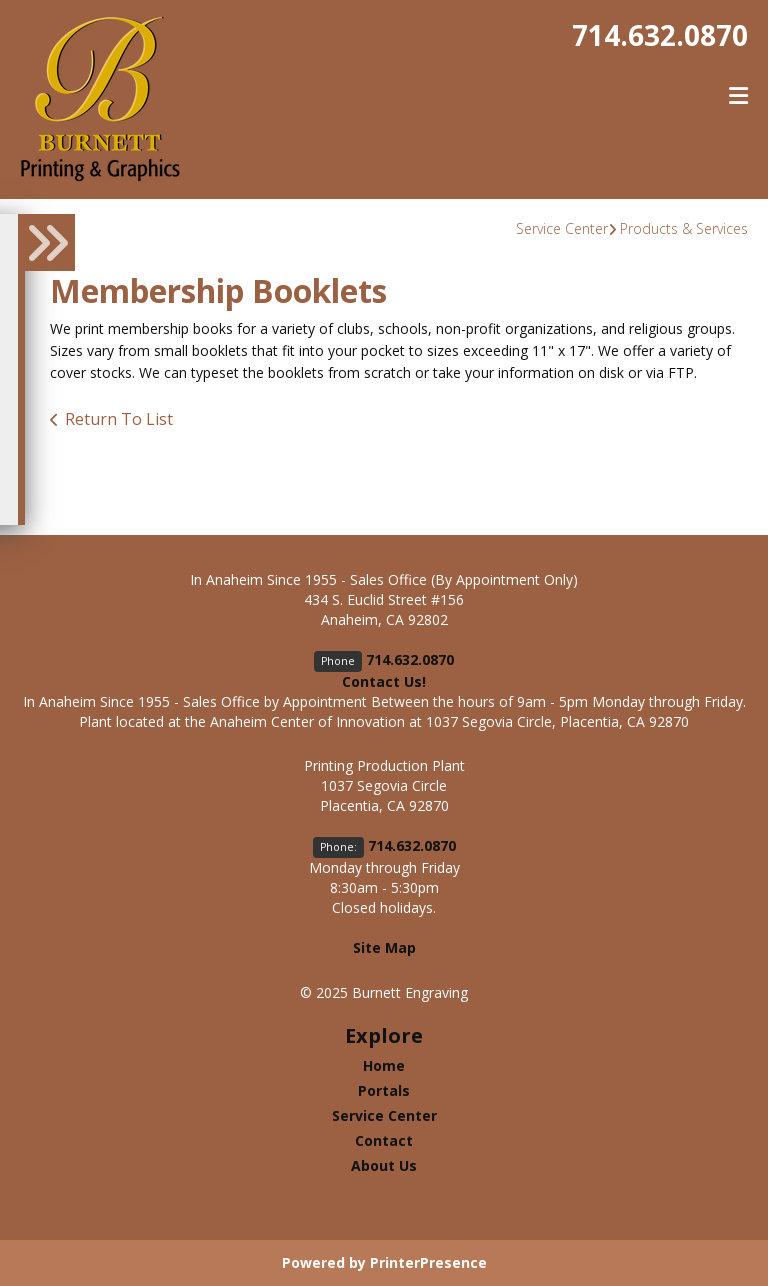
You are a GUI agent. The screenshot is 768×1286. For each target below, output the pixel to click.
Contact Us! (384, 681)
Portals (384, 1090)
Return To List (119, 419)
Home (384, 1065)
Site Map (384, 947)
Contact (384, 1140)
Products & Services (684, 228)
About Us (384, 1165)
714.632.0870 (660, 35)
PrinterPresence (428, 1262)
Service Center (562, 228)
